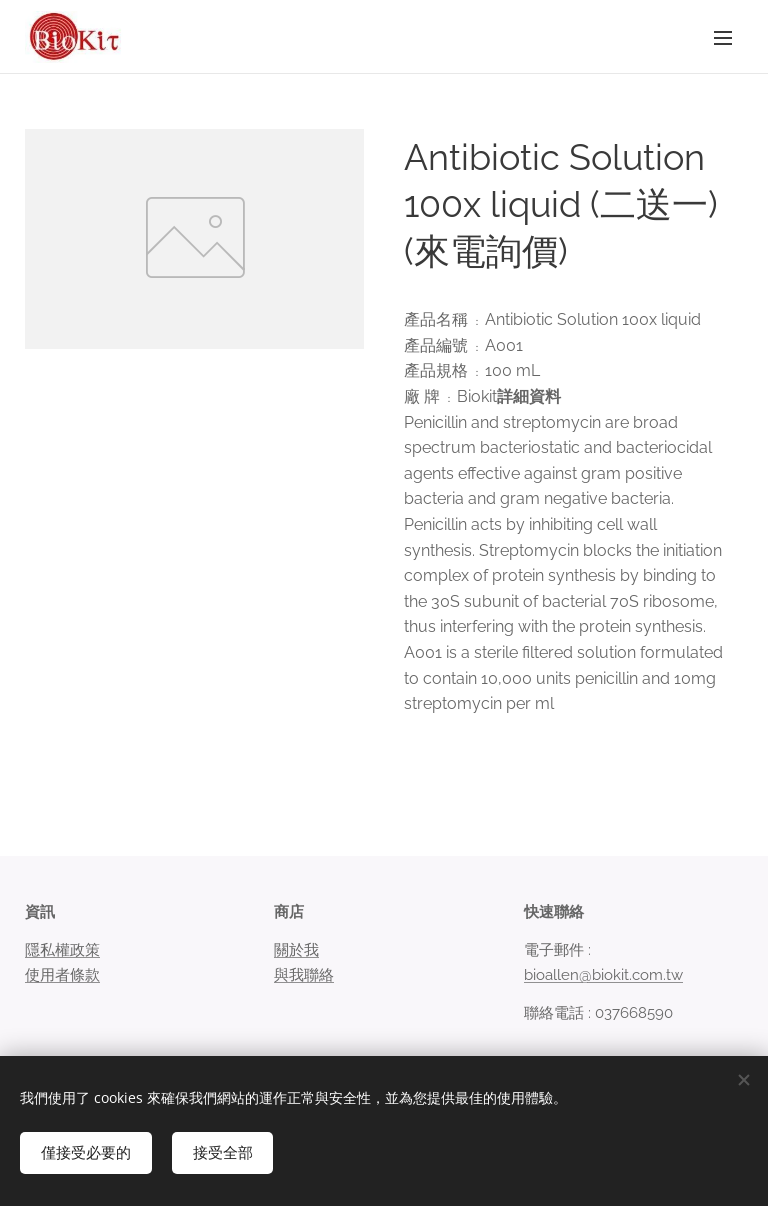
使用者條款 (62, 975)
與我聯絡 (304, 975)
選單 (723, 38)
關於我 (296, 951)
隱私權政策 (62, 951)
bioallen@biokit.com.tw (603, 975)
